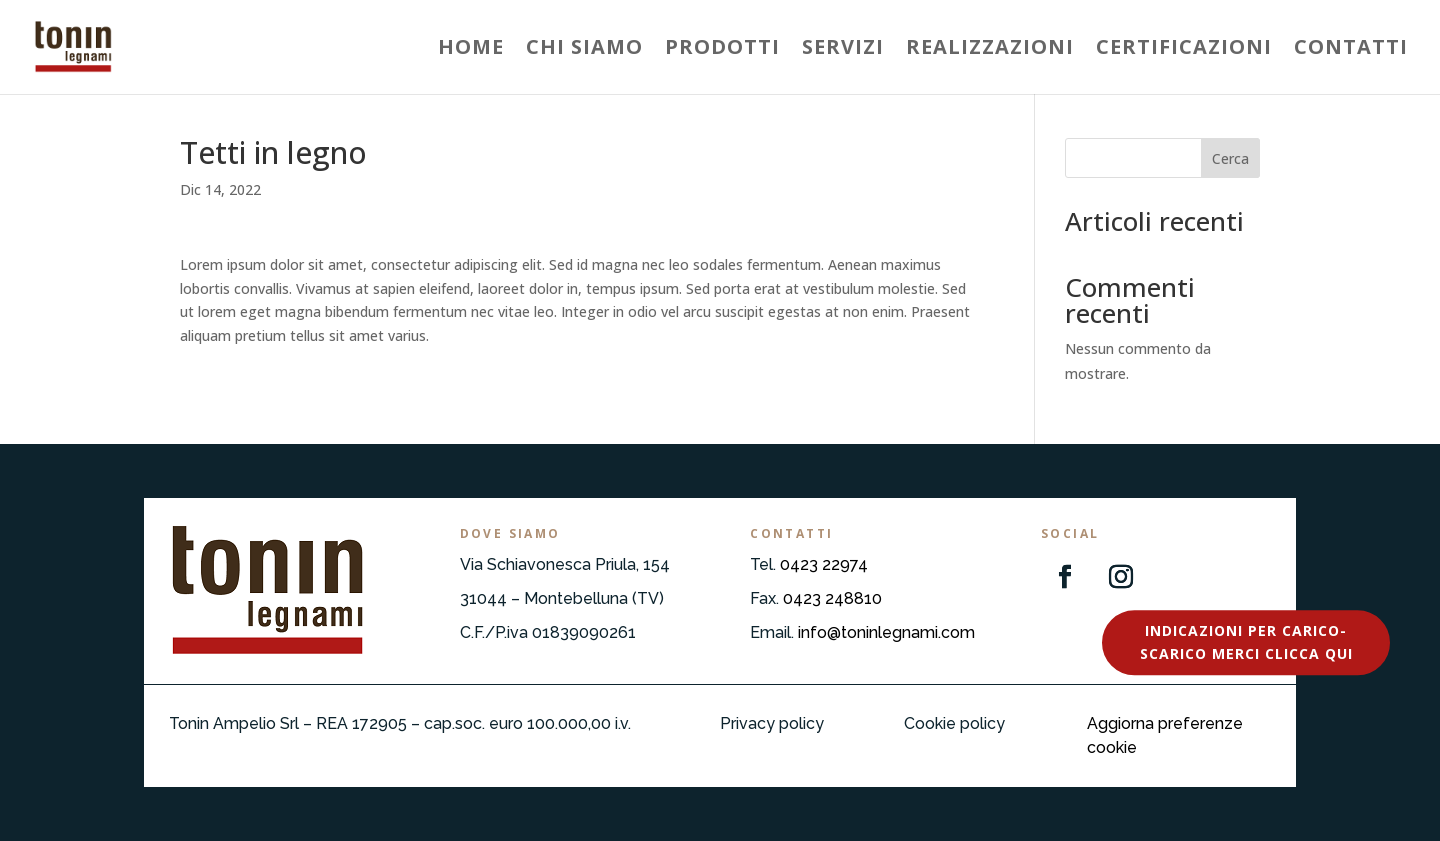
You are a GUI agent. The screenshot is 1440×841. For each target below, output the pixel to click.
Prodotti (722, 50)
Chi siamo (584, 50)
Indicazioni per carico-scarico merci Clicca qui (1246, 642)
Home (471, 50)
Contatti (1351, 50)
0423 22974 (824, 564)
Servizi (843, 50)
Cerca (1230, 158)
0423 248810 (832, 598)
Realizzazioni (990, 50)
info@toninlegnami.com (886, 632)
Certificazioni (1184, 50)
